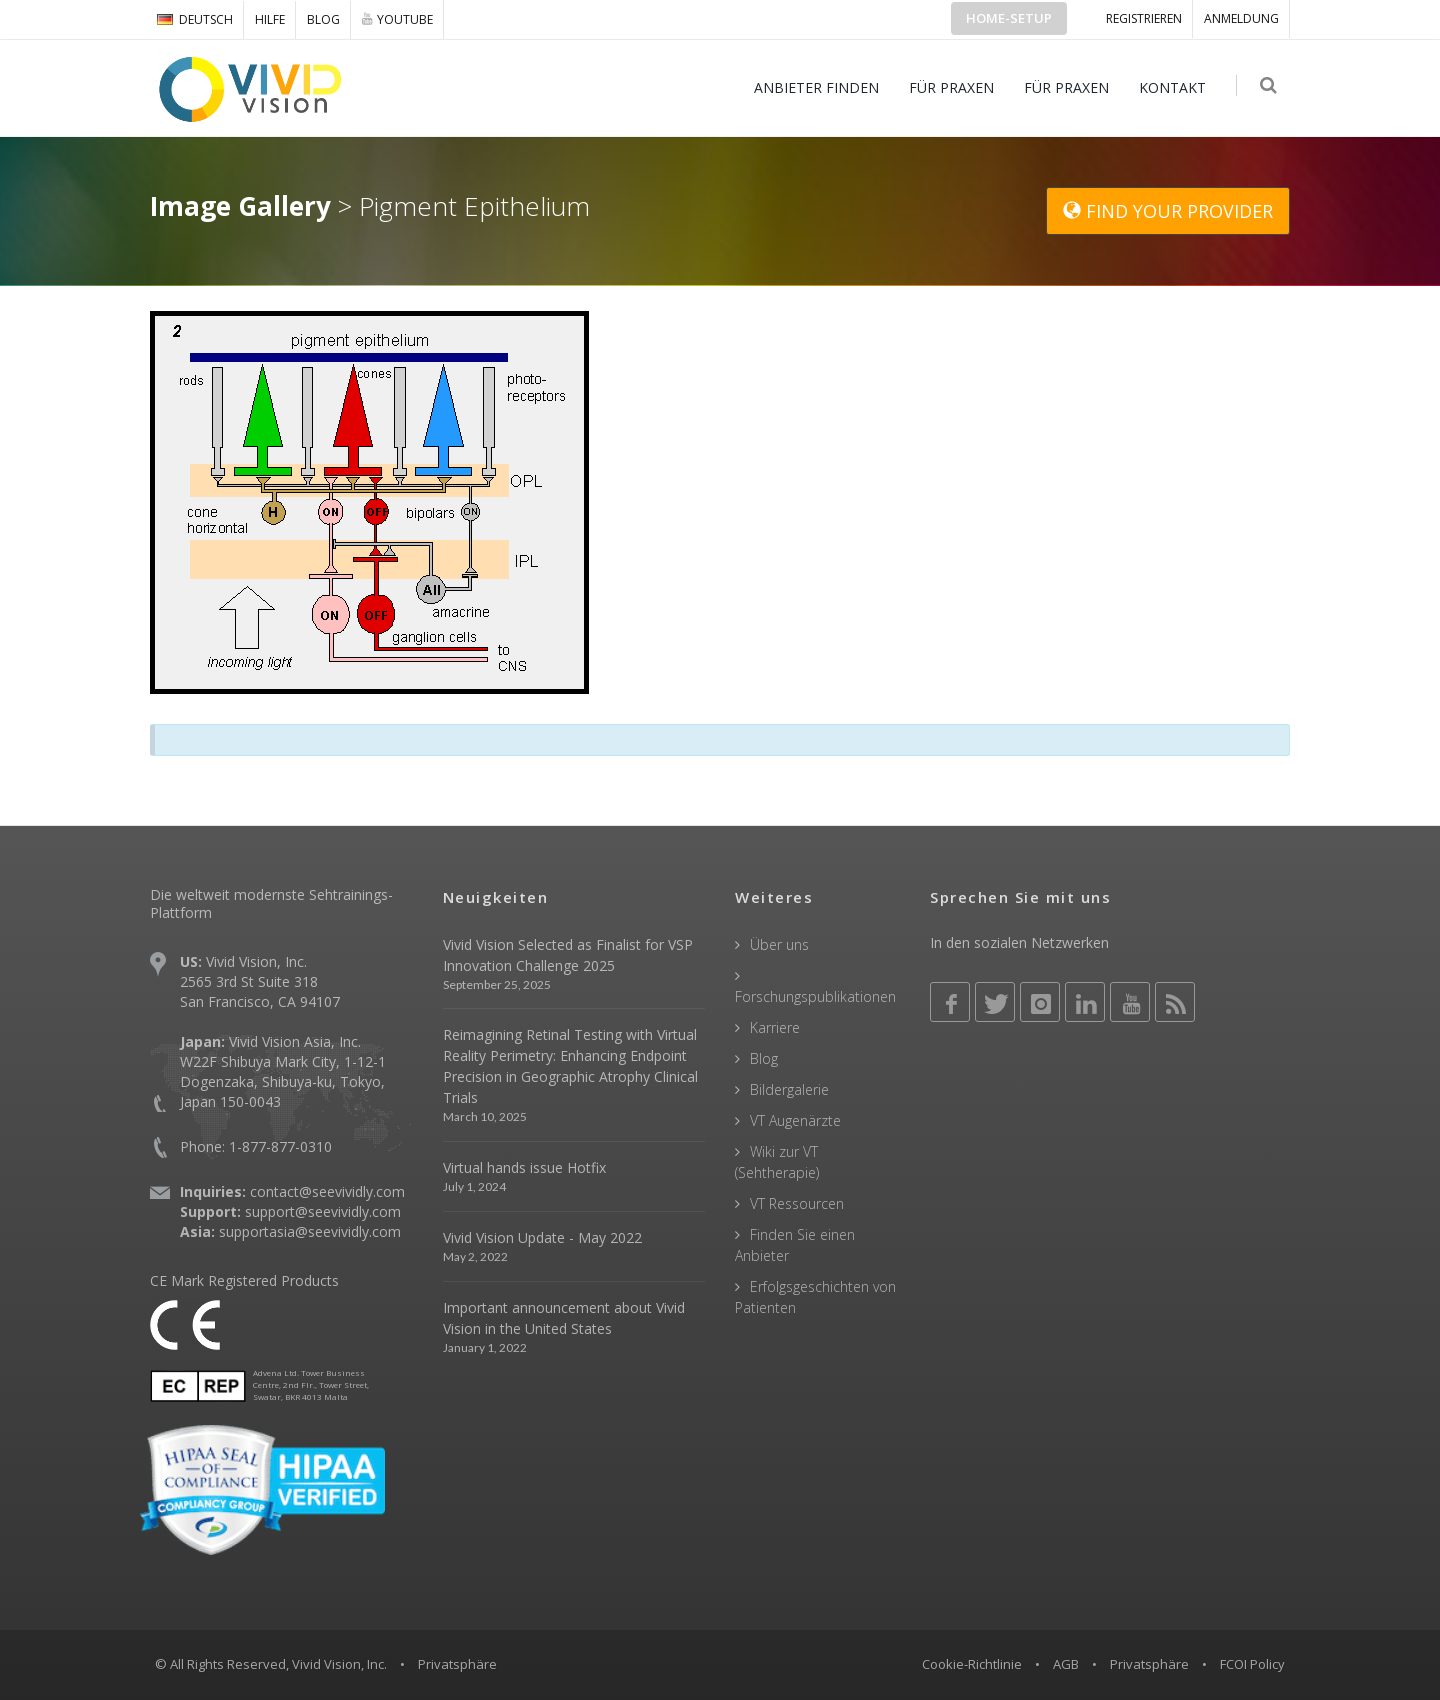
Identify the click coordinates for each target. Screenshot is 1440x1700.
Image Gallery (240, 206)
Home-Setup (1009, 18)
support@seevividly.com (323, 1211)
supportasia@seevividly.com (310, 1231)
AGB (1066, 1664)
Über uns (779, 944)
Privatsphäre (1149, 1664)
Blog (323, 19)
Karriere (775, 1027)
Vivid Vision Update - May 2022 (542, 1237)
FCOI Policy (1252, 1664)
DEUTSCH (195, 19)
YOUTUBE (397, 19)
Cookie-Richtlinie (972, 1664)
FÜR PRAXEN (953, 87)
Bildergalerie (789, 1089)
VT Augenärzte (795, 1120)
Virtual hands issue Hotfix (524, 1167)
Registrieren (1144, 18)
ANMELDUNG (1241, 18)
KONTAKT (1174, 87)
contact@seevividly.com (327, 1191)
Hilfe (270, 19)
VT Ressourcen (797, 1203)
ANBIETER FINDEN (818, 87)
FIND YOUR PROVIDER (1168, 211)
